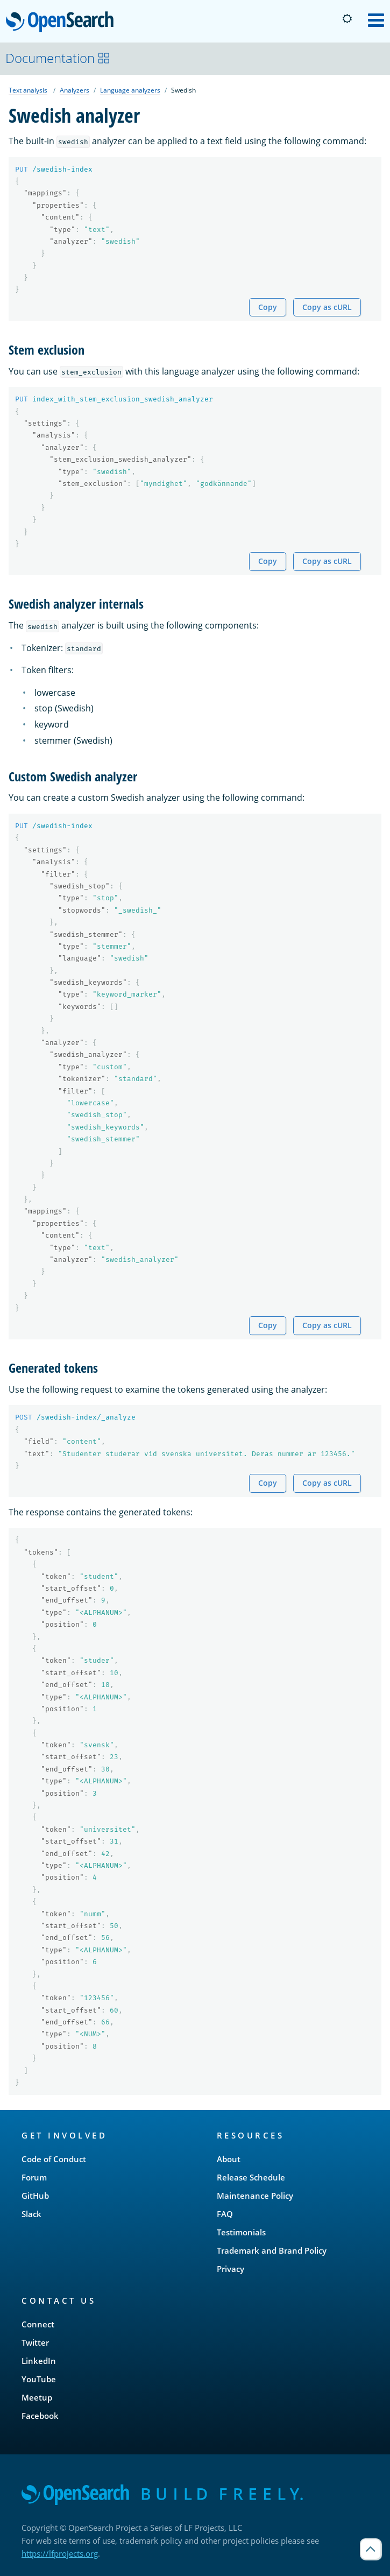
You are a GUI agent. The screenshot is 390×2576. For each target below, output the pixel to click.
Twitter (35, 2342)
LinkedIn (39, 2360)
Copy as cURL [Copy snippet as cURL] (327, 307)
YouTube (39, 2379)
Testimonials (241, 2232)
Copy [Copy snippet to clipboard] (267, 307)
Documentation (57, 58)
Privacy (230, 2268)
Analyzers (74, 90)
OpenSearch (62, 22)
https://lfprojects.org (60, 2553)
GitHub (35, 2195)
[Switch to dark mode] (347, 18)
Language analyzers (130, 90)
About (228, 2159)
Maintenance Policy (255, 2195)
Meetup (37, 2397)
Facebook (40, 2415)
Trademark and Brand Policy (272, 2250)
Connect (38, 2324)
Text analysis (28, 90)
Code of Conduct (54, 2159)
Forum (34, 2177)
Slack (31, 2213)
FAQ (225, 2213)
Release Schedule (251, 2177)
